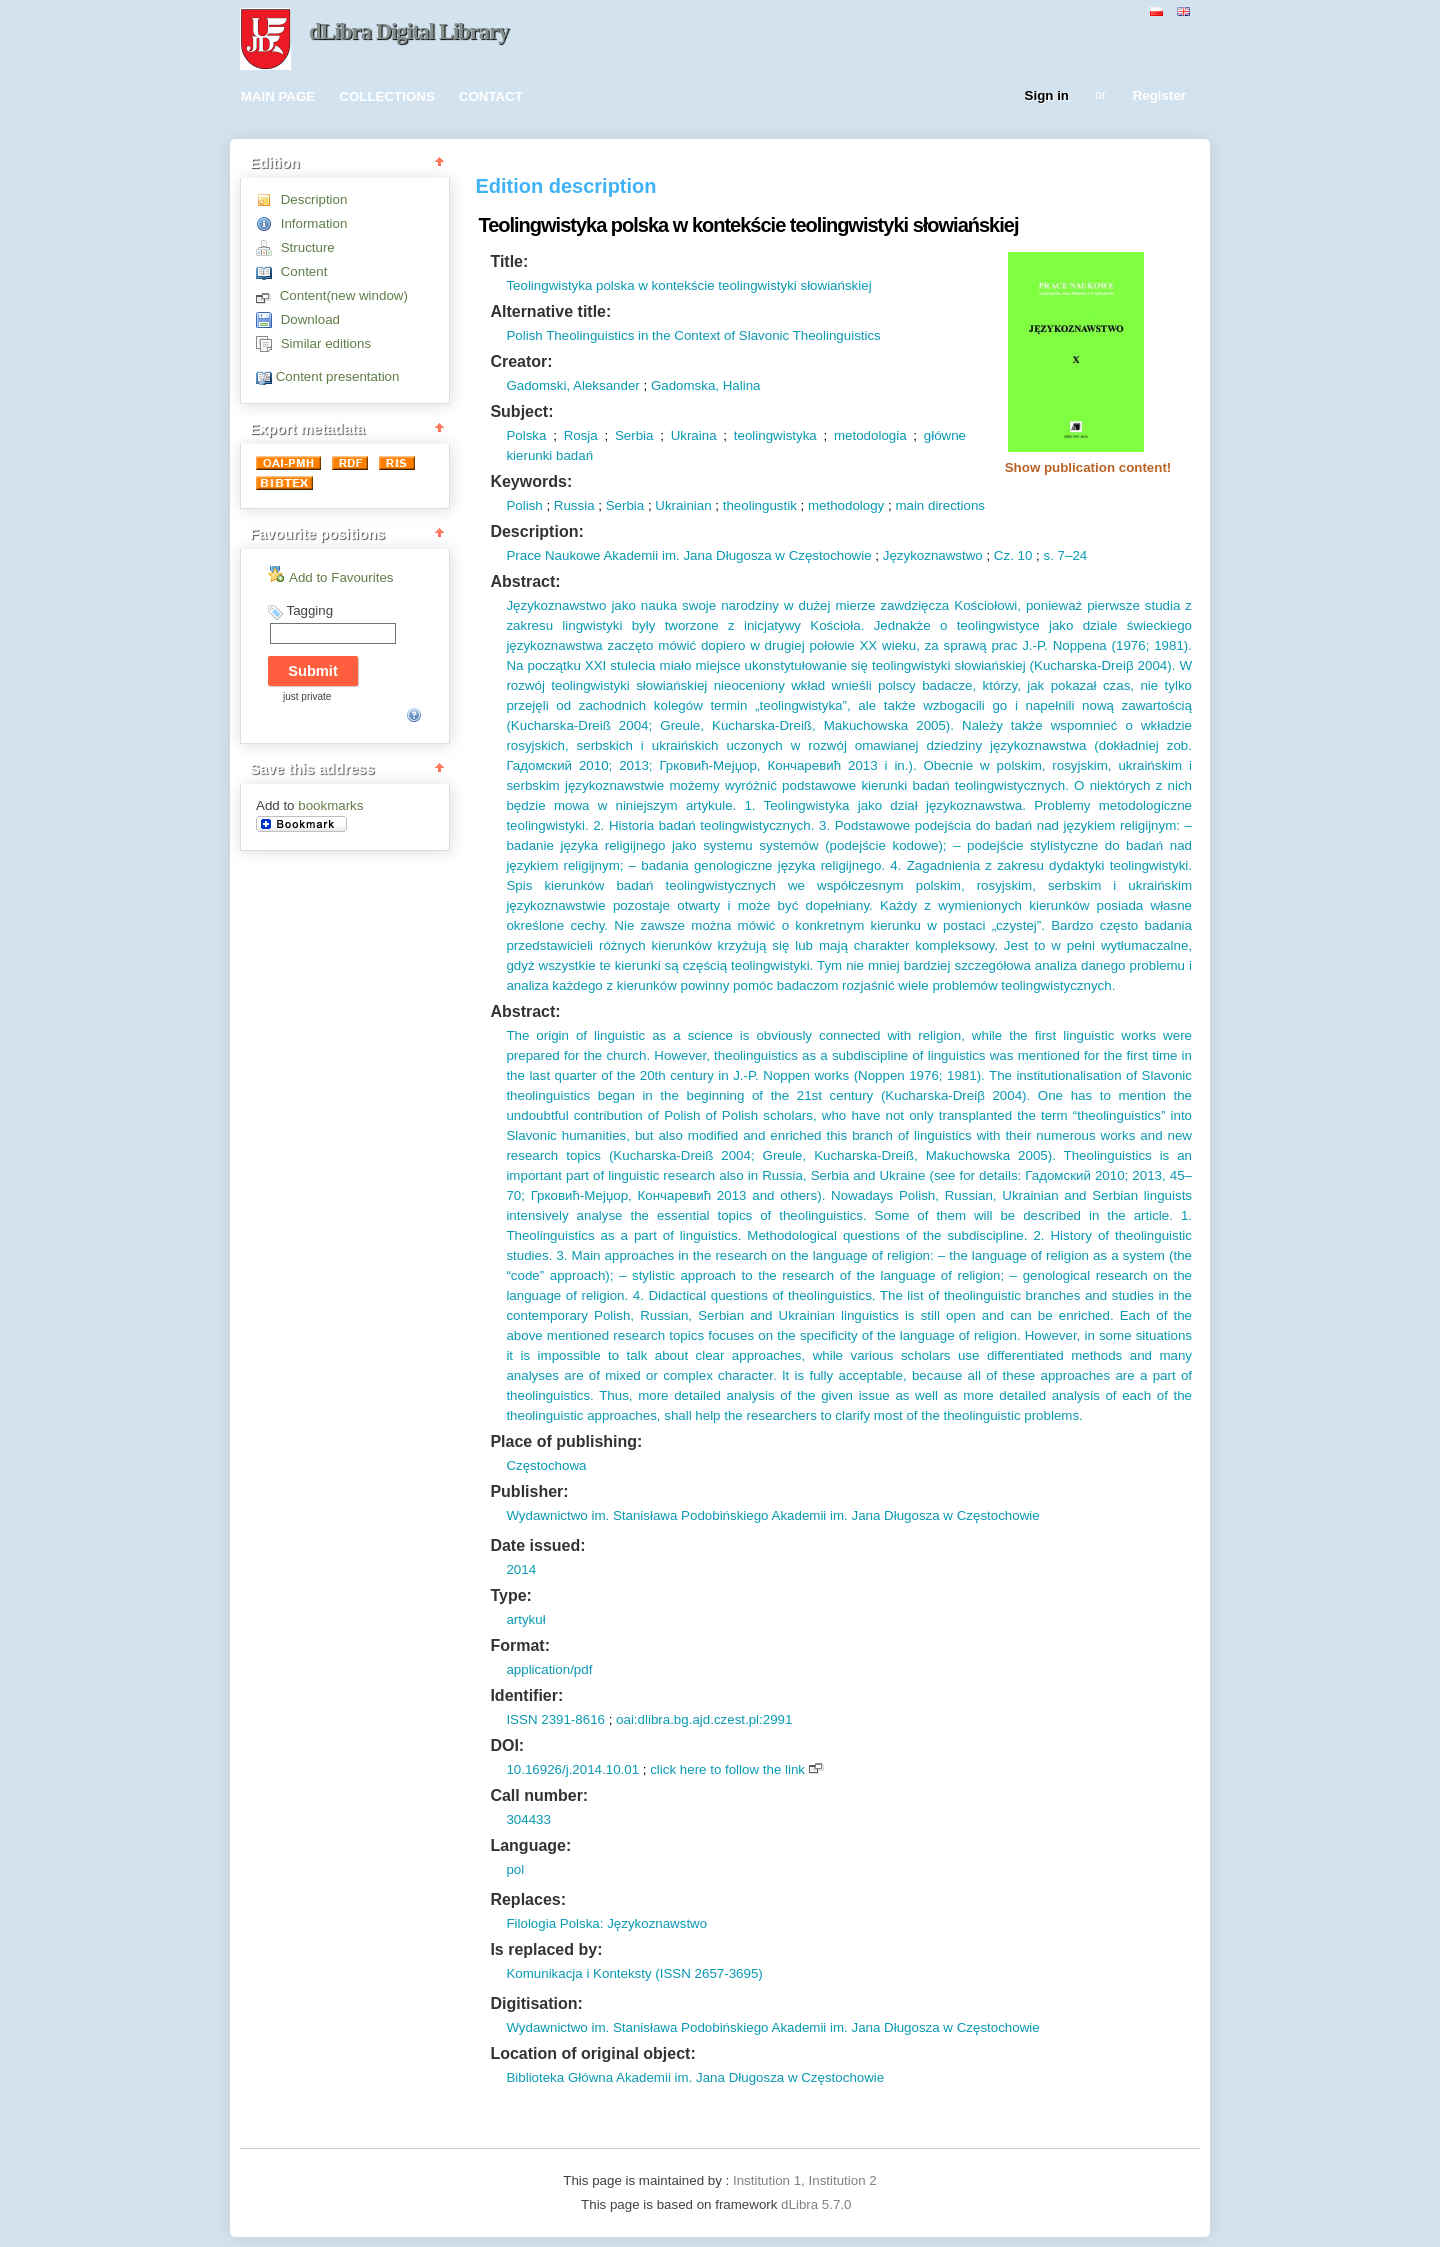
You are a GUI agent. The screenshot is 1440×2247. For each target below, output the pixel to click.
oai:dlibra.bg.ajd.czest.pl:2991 (704, 1719)
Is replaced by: (546, 1949)
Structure (308, 247)
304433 (528, 1819)
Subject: (521, 411)
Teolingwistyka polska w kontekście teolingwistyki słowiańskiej (688, 285)
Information (314, 223)
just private (307, 696)
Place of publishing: (566, 1441)
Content (304, 271)
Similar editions (326, 343)
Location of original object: (592, 2053)
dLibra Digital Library (409, 31)
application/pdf (549, 1669)
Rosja (581, 435)
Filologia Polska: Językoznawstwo (606, 1923)
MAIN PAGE (278, 96)
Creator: (521, 361)
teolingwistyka (775, 435)
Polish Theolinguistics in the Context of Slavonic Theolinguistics (693, 335)
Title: (509, 261)
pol (515, 1869)
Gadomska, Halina (706, 385)
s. (1049, 555)
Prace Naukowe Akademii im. (592, 555)
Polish (524, 505)
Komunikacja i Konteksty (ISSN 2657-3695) (634, 1973)
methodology (846, 505)
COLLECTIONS (387, 96)
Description (314, 199)
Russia (574, 505)
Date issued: (537, 1545)
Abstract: (525, 581)
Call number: (539, 1795)
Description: (536, 531)
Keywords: (531, 481)
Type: (510, 1595)
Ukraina (694, 435)
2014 (521, 1569)
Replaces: (528, 1899)
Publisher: (529, 1491)
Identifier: (526, 1695)
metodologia (870, 435)
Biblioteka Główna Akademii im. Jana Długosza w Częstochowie (695, 2077)
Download (310, 319)
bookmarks (330, 805)
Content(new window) (344, 295)
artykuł (525, 1619)
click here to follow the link (727, 1769)
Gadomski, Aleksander (572, 385)
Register (1159, 96)
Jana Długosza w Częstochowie (776, 555)
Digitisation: (536, 2003)
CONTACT (491, 96)
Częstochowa (546, 1465)
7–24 (1070, 555)
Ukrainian (683, 505)
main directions (940, 505)
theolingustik (760, 505)
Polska (526, 435)
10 (1023, 555)
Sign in (1047, 96)
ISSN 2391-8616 (555, 1719)
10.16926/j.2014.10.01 (572, 1769)
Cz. (1004, 555)
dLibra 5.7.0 (818, 2204)
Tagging (309, 610)
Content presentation (338, 376)
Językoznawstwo (933, 555)
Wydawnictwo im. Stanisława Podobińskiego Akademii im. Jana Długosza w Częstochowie (772, 1515)
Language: (530, 1845)
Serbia (634, 435)
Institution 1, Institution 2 (805, 2180)
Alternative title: (550, 311)
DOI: (507, 1745)
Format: (520, 1645)
